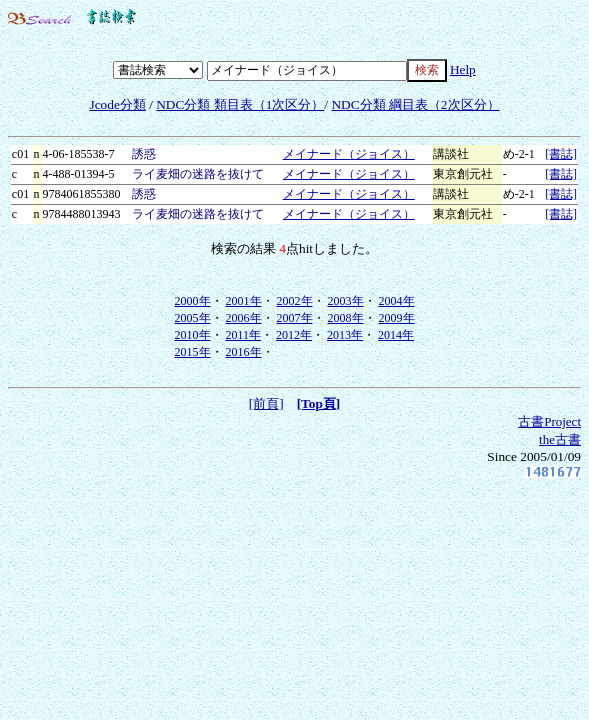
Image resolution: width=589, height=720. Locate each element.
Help (463, 69)
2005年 (193, 318)
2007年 (295, 318)
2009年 (397, 318)
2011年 (244, 335)
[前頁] (266, 403)
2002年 (295, 301)
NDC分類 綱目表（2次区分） (415, 104)
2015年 (193, 352)
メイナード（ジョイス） (349, 154)
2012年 (294, 335)
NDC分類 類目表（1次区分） (240, 104)
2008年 (346, 318)
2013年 (345, 335)
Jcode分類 (117, 104)
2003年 (346, 301)
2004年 (397, 301)
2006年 (244, 318)
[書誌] (561, 154)
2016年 (244, 352)
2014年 (396, 335)
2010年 (193, 335)
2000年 (193, 301)
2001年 (244, 301)
